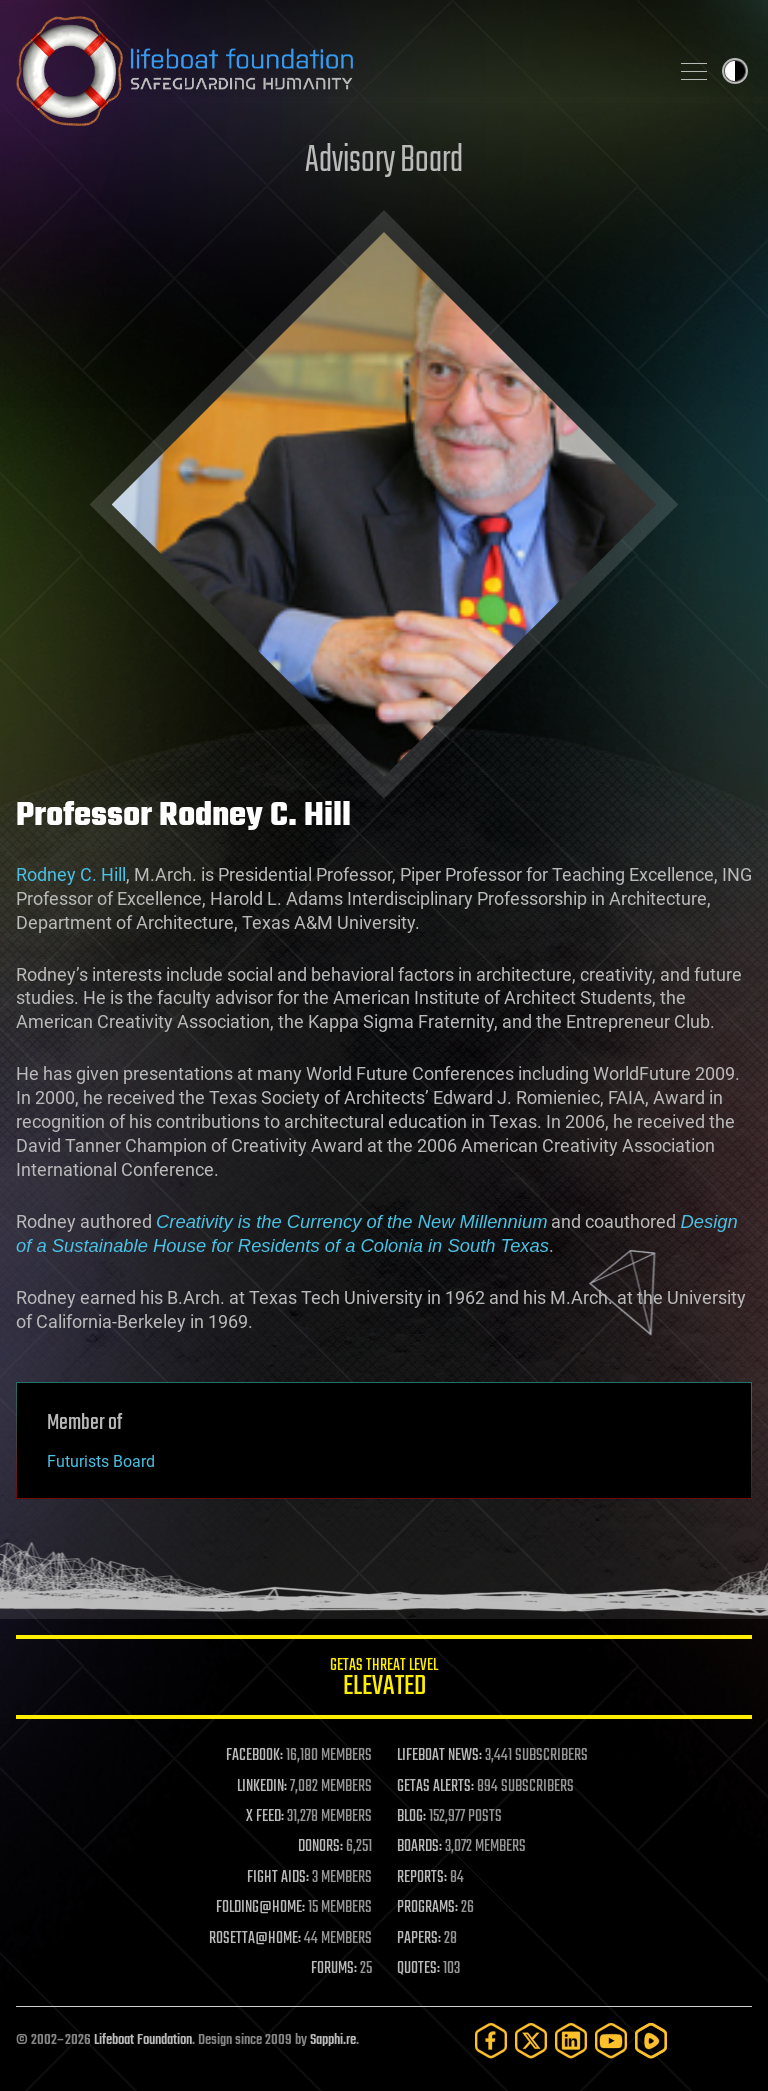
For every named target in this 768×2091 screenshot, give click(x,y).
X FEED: (265, 1817)
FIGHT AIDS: (278, 1878)
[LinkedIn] (571, 2040)
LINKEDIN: (262, 1787)
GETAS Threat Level (384, 1680)
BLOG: (411, 1817)
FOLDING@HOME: (260, 1908)
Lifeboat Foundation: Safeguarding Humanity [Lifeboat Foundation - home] (334, 71)
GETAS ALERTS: (435, 1787)
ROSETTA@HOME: (255, 1939)
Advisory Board (384, 161)
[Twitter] (531, 2040)
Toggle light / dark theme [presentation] (735, 71)
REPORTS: (422, 1878)
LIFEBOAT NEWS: (439, 1756)
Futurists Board (101, 1461)
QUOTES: (418, 1969)
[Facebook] (491, 2040)
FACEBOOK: (254, 1756)
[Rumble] (651, 2040)
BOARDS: (419, 1847)
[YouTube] (611, 2040)
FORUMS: (334, 1969)
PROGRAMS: (427, 1908)
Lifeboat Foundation (143, 2040)
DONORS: (320, 1847)
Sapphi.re (333, 2040)
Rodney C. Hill (71, 874)
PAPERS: (419, 1939)
